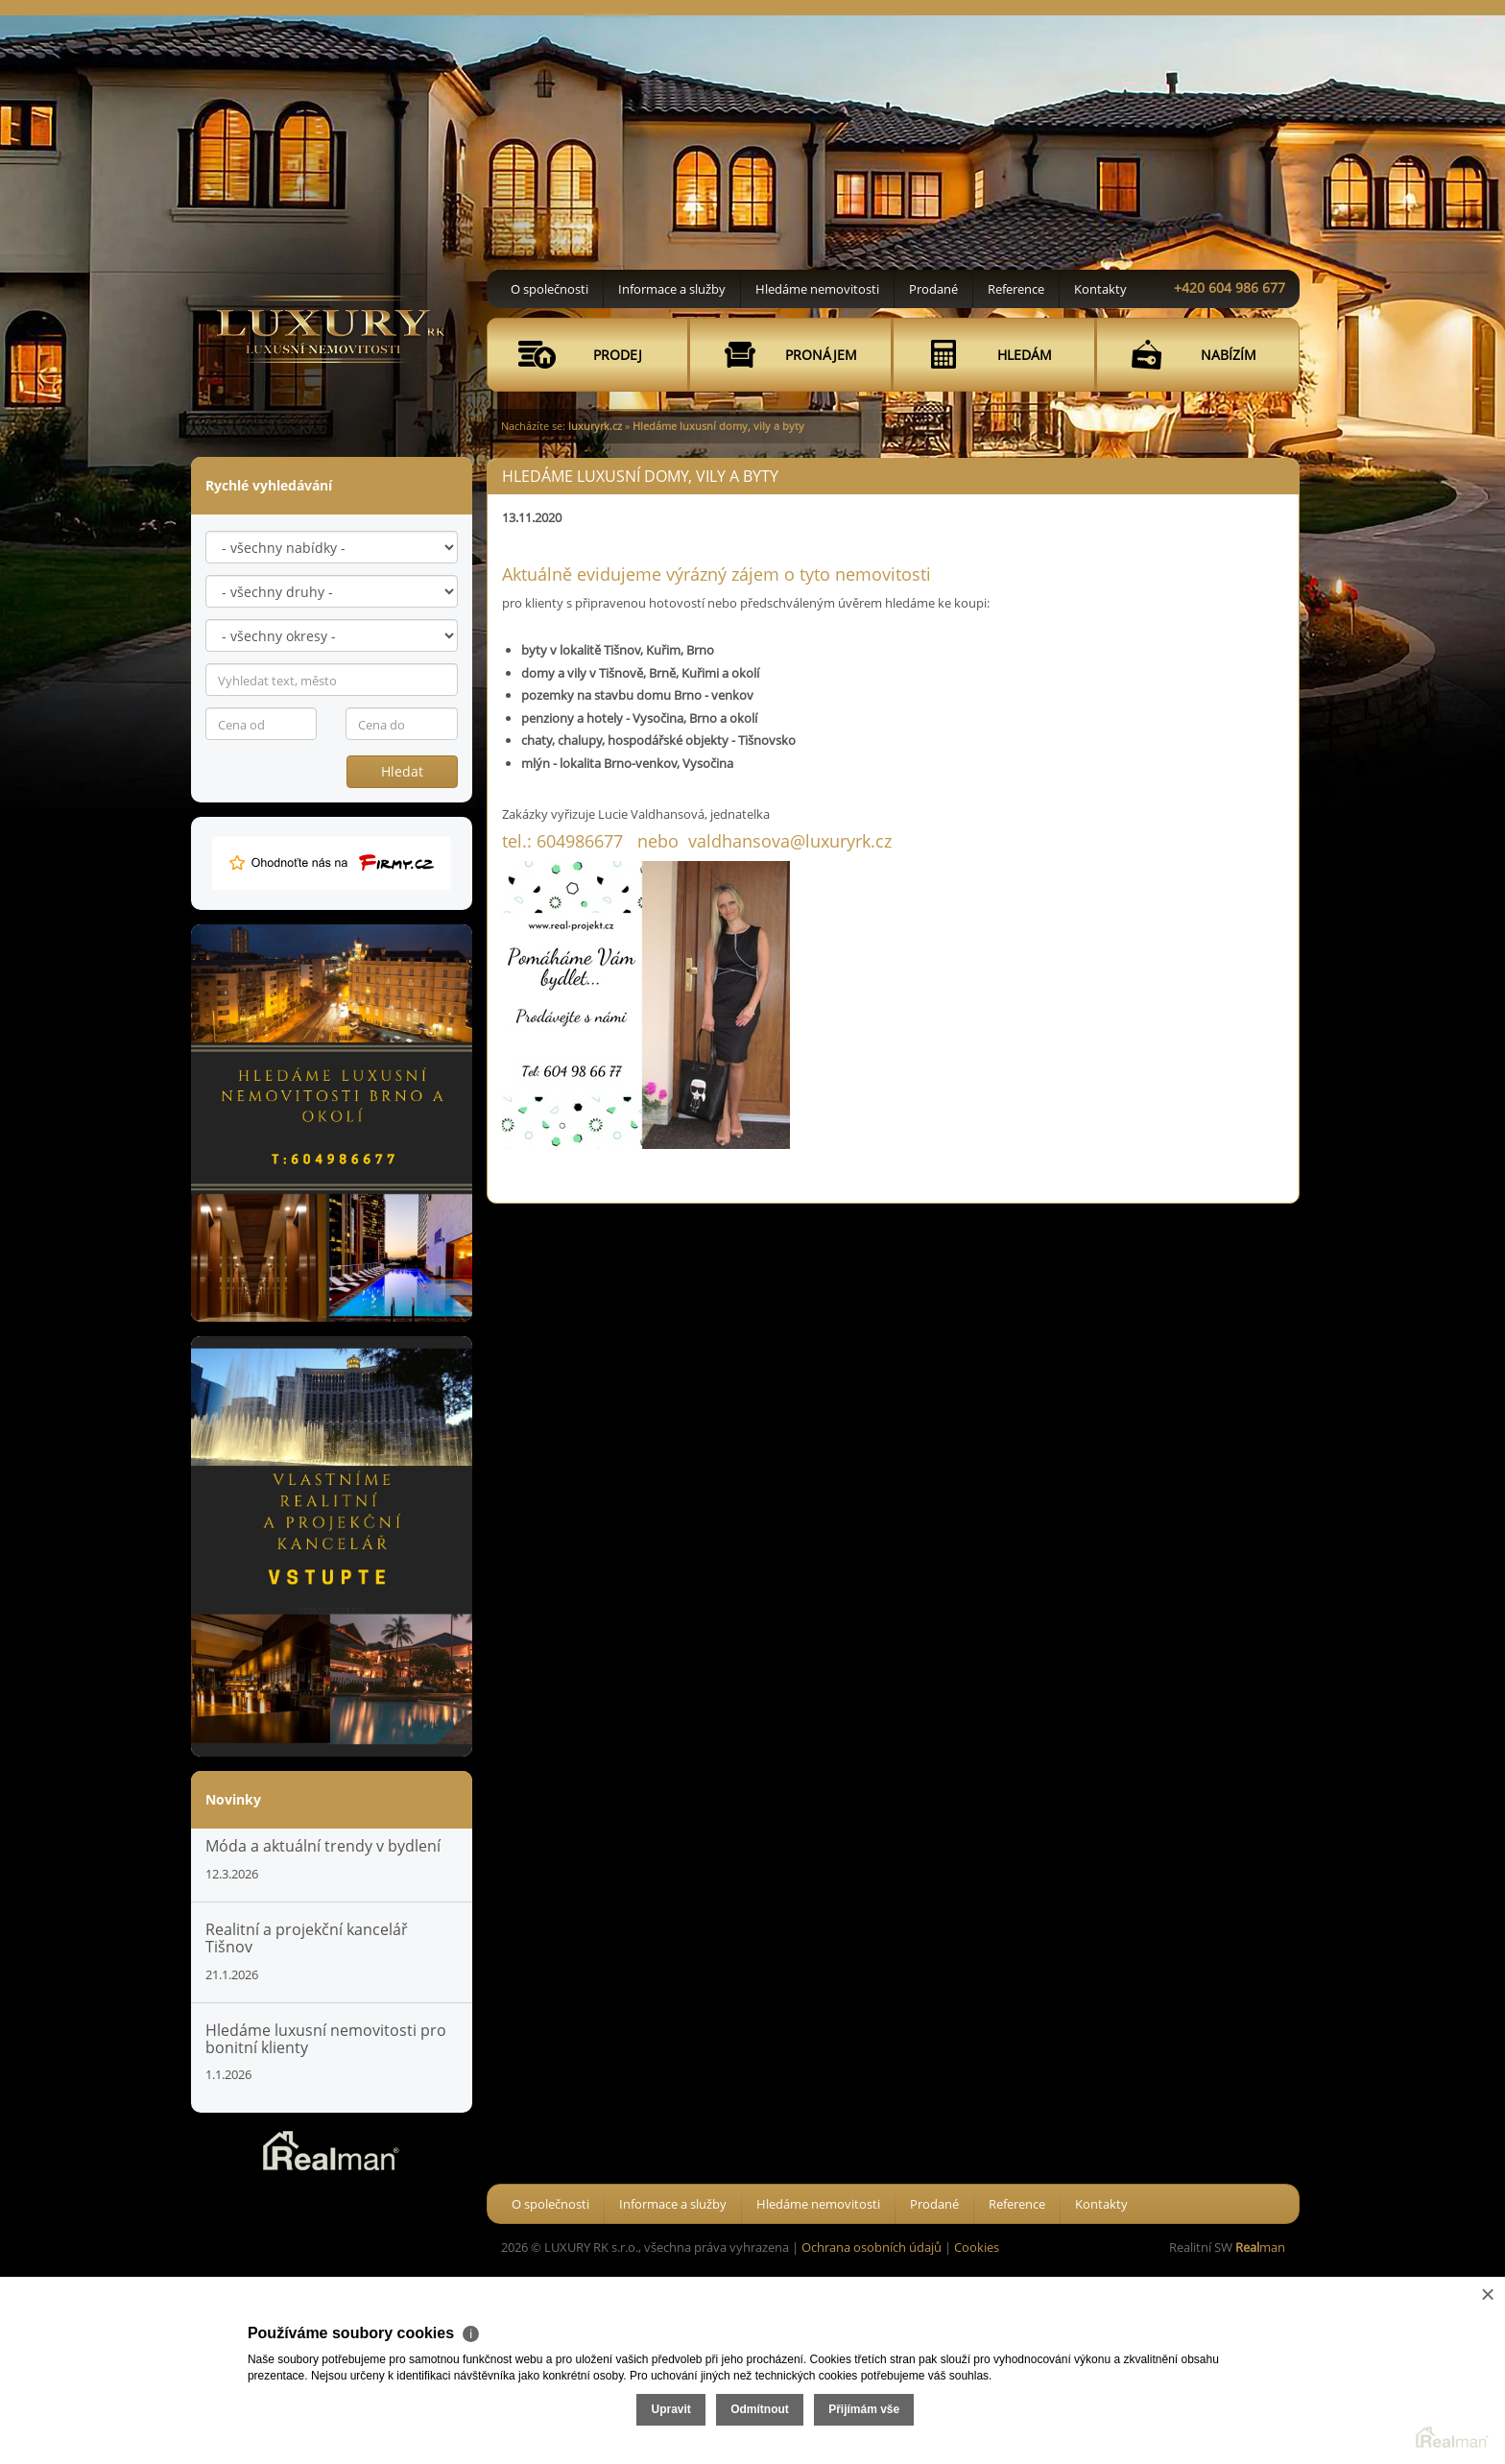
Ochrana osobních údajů (871, 2247)
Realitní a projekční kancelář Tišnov (306, 1938)
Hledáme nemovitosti (817, 289)
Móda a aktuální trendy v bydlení (323, 1845)
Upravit (1186, 2385)
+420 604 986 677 (1229, 287)
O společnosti (549, 289)
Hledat (402, 771)
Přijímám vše (1379, 2385)
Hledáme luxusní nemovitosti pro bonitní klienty (325, 2039)
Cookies (976, 2247)
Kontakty (1100, 289)
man (1260, 2247)
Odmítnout (1275, 2385)
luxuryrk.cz (595, 426)
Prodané (933, 289)
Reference (1016, 289)
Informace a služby (672, 289)
